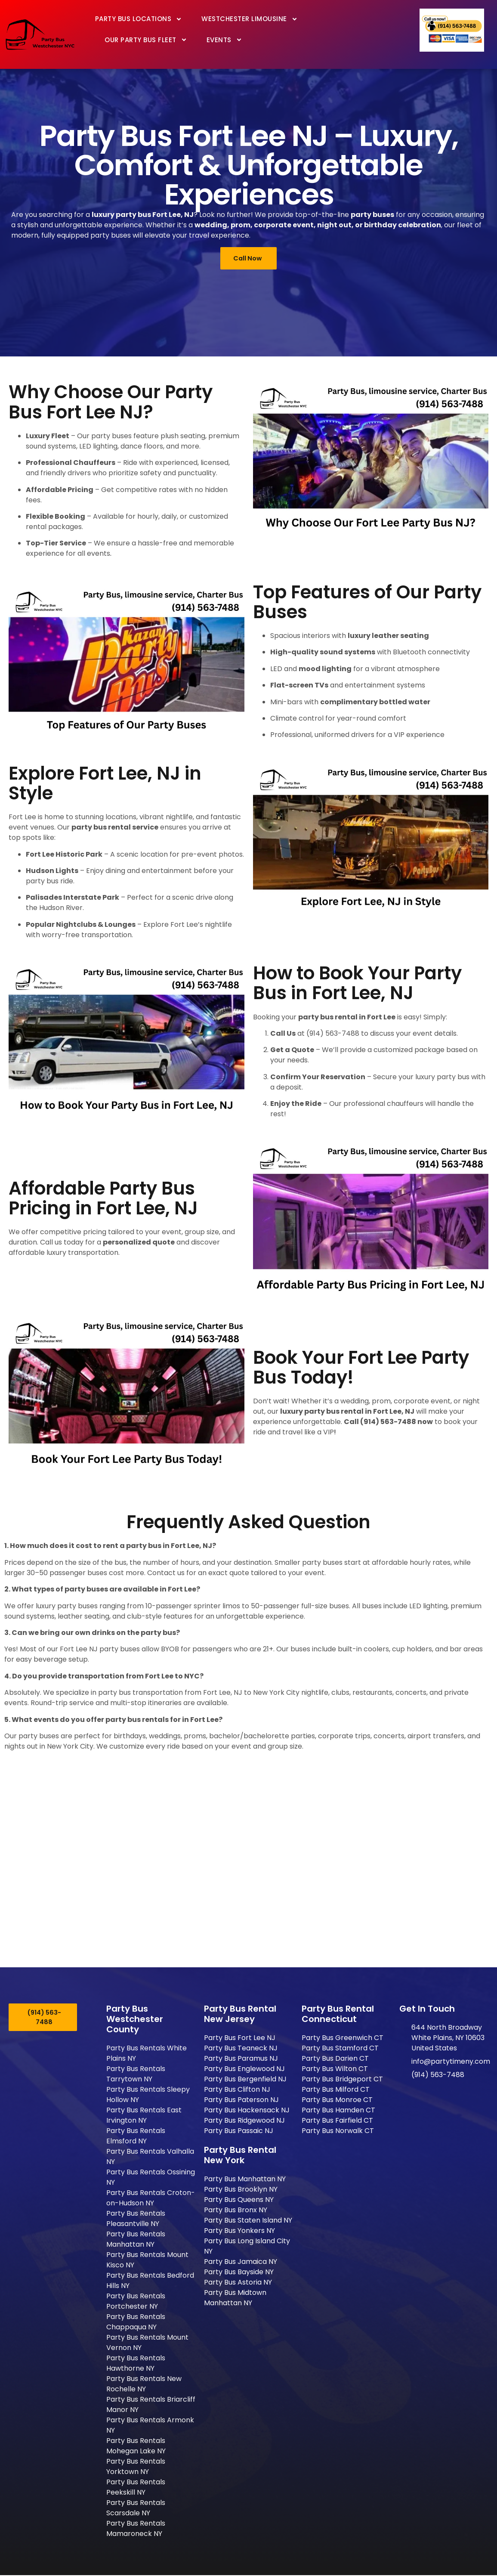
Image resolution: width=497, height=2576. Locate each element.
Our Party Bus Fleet (146, 39)
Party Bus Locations (138, 19)
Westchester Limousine (249, 19)
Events (224, 39)
